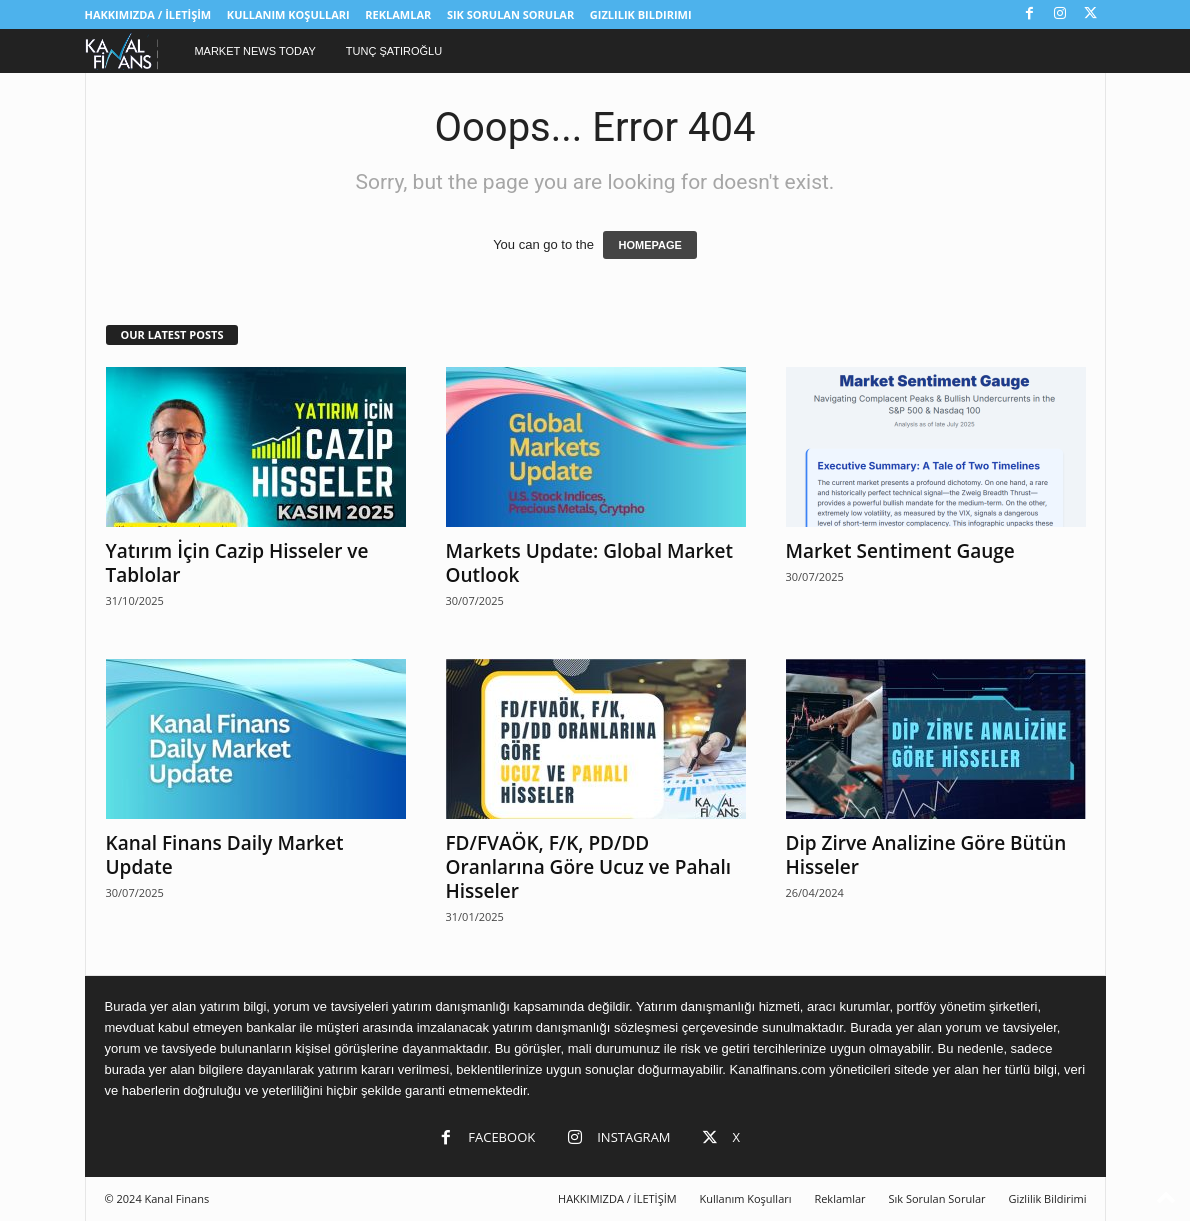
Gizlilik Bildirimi (641, 14)
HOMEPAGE (649, 245)
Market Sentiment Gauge (900, 551)
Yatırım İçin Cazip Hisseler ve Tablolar (237, 563)
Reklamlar (398, 14)
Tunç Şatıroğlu (394, 51)
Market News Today (254, 51)
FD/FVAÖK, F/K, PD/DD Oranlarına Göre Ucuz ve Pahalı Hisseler (589, 867)
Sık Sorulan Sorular (510, 14)
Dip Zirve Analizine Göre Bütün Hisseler (926, 855)
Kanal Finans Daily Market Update (225, 855)
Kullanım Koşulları (288, 14)
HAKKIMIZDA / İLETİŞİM (148, 14)
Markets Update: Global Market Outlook (590, 563)
